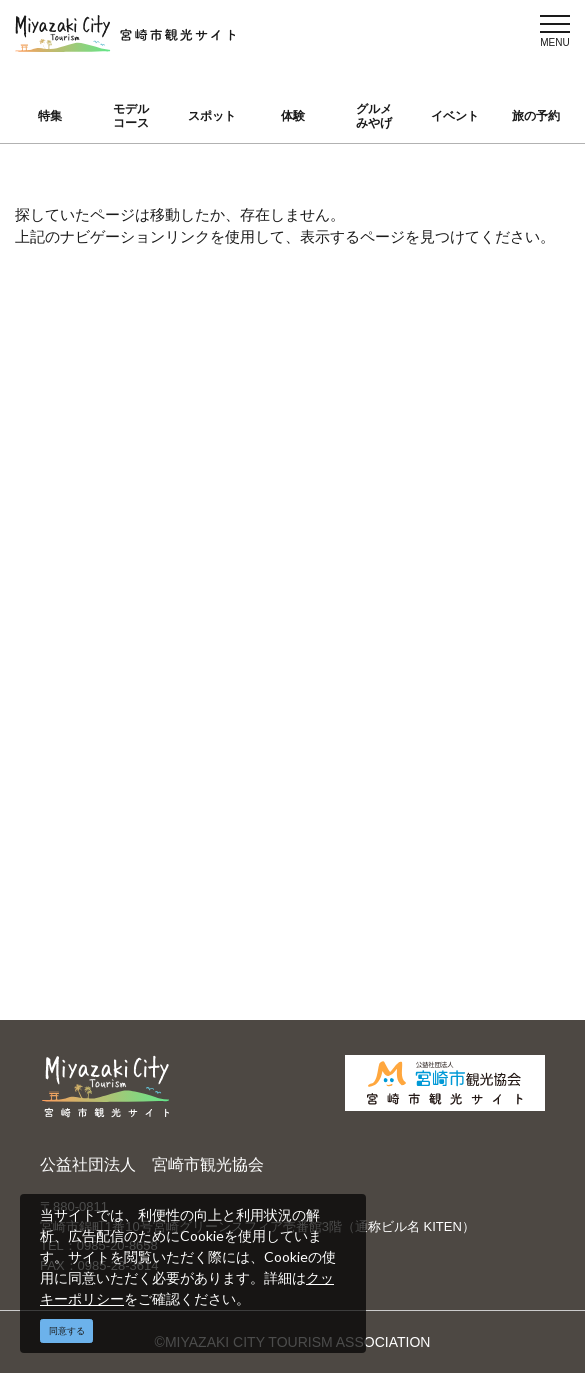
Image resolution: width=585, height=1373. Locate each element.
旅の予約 (536, 116)
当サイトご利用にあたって (232, 672)
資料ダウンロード (235, 772)
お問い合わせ (229, 841)
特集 (50, 116)
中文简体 (350, 567)
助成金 (477, 654)
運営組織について (235, 572)
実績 (470, 567)
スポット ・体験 (96, 606)
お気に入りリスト (100, 772)
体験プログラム (505, 625)
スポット (212, 116)
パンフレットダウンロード (232, 722)
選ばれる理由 (498, 538)
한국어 (343, 625)
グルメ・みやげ (101, 646)
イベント (455, 116)
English (345, 538)
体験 (293, 116)
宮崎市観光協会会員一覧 (232, 622)
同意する (67, 1331)
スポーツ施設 (498, 596)
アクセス (80, 733)
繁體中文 (350, 596)
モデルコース (131, 116)
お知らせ (80, 812)
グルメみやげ (374, 116)
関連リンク (222, 812)
